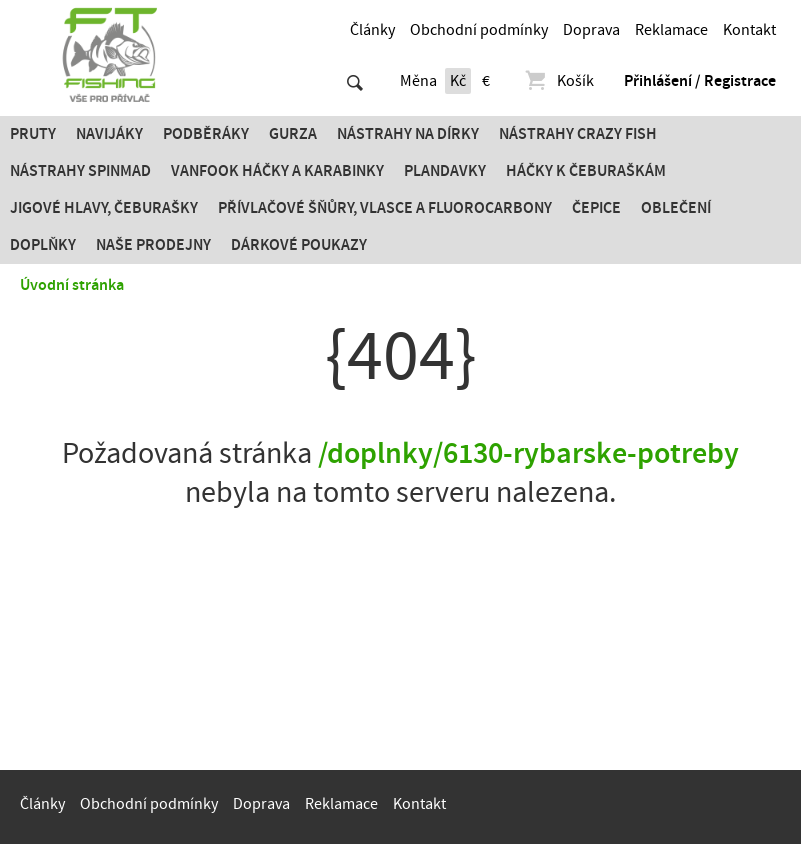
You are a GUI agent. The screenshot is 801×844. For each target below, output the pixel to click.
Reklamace (671, 30)
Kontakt (749, 30)
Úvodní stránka (72, 285)
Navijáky (109, 134)
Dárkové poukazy (299, 245)
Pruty (33, 134)
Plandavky (445, 171)
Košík (558, 81)
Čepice (596, 208)
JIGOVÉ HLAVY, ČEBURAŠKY (104, 208)
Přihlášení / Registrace (700, 81)
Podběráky (206, 134)
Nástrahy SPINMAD (80, 171)
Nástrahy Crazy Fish (578, 134)
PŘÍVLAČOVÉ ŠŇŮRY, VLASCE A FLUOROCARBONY (385, 208)
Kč (458, 81)
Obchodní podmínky (479, 30)
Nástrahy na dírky (408, 134)
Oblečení (676, 208)
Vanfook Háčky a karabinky (277, 171)
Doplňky (43, 245)
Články (372, 30)
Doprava (591, 30)
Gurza (293, 134)
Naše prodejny (153, 245)
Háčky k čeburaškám (586, 171)
